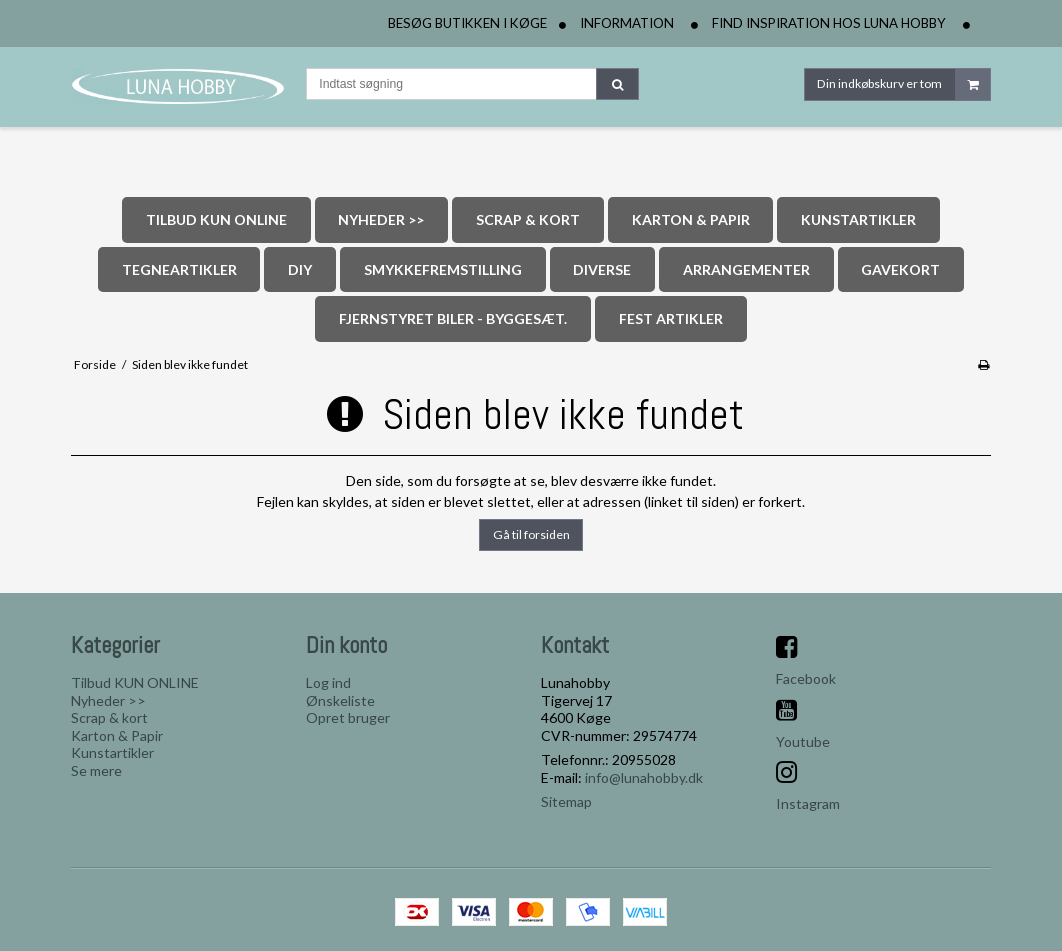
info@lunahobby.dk (644, 777)
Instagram (808, 803)
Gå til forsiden (531, 534)
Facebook (806, 678)
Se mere (96, 770)
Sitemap (566, 801)
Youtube (803, 741)
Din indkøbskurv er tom (903, 84)
